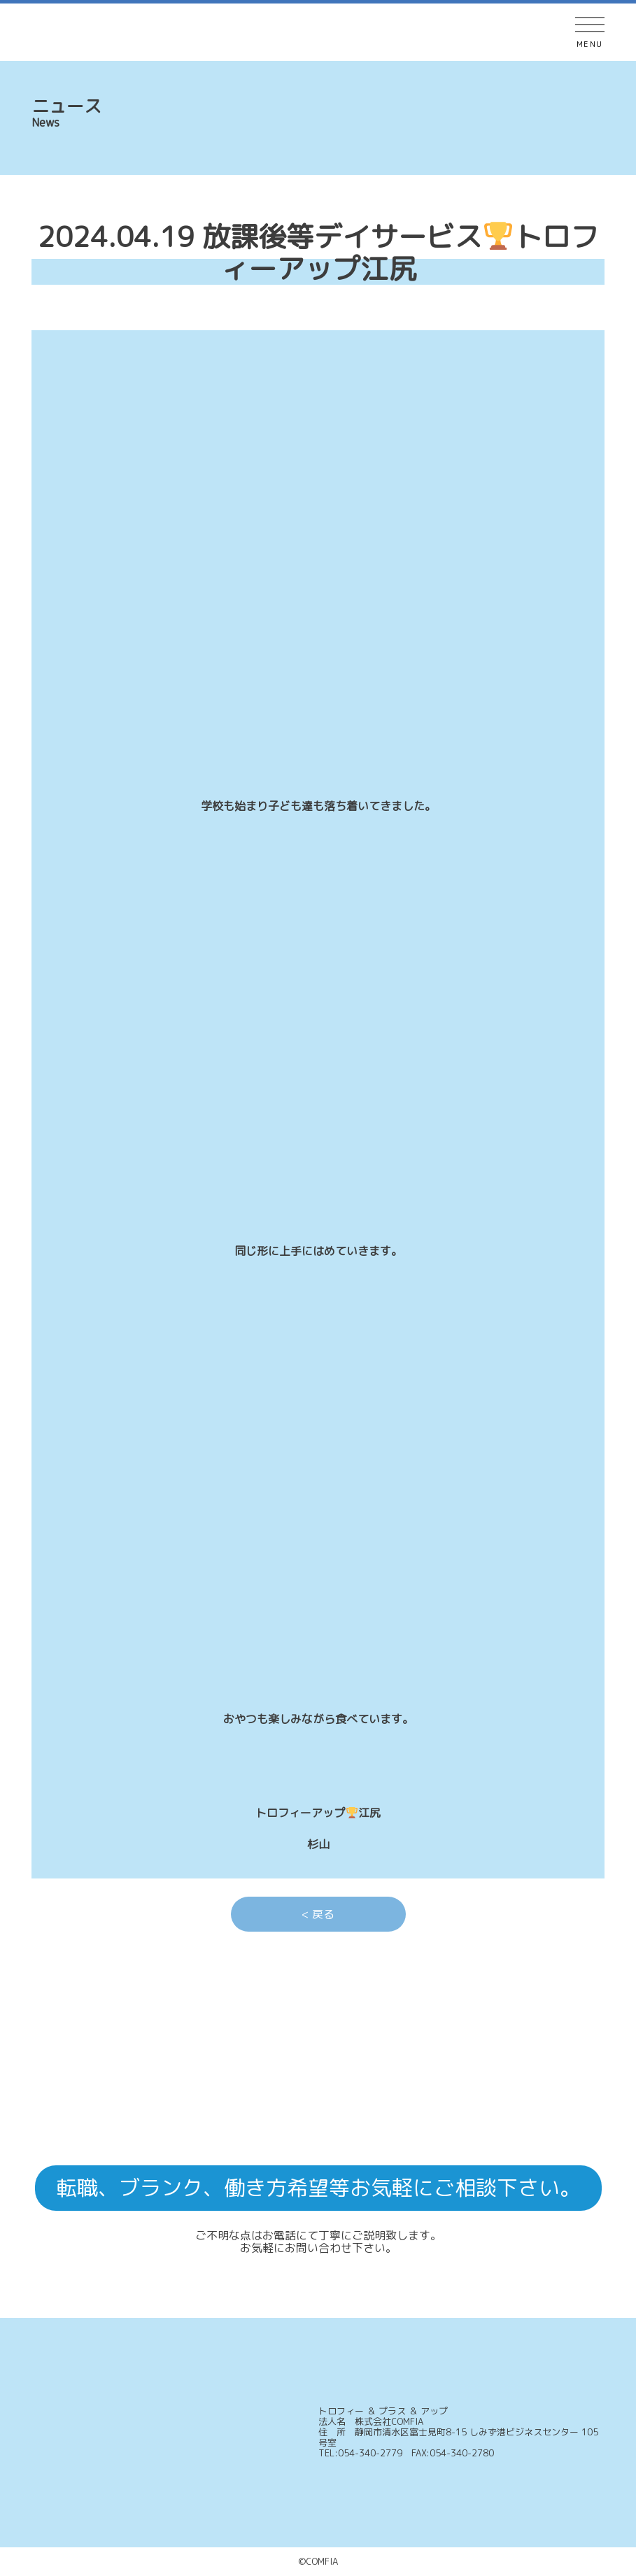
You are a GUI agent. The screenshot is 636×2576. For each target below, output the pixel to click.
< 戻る (318, 1914)
